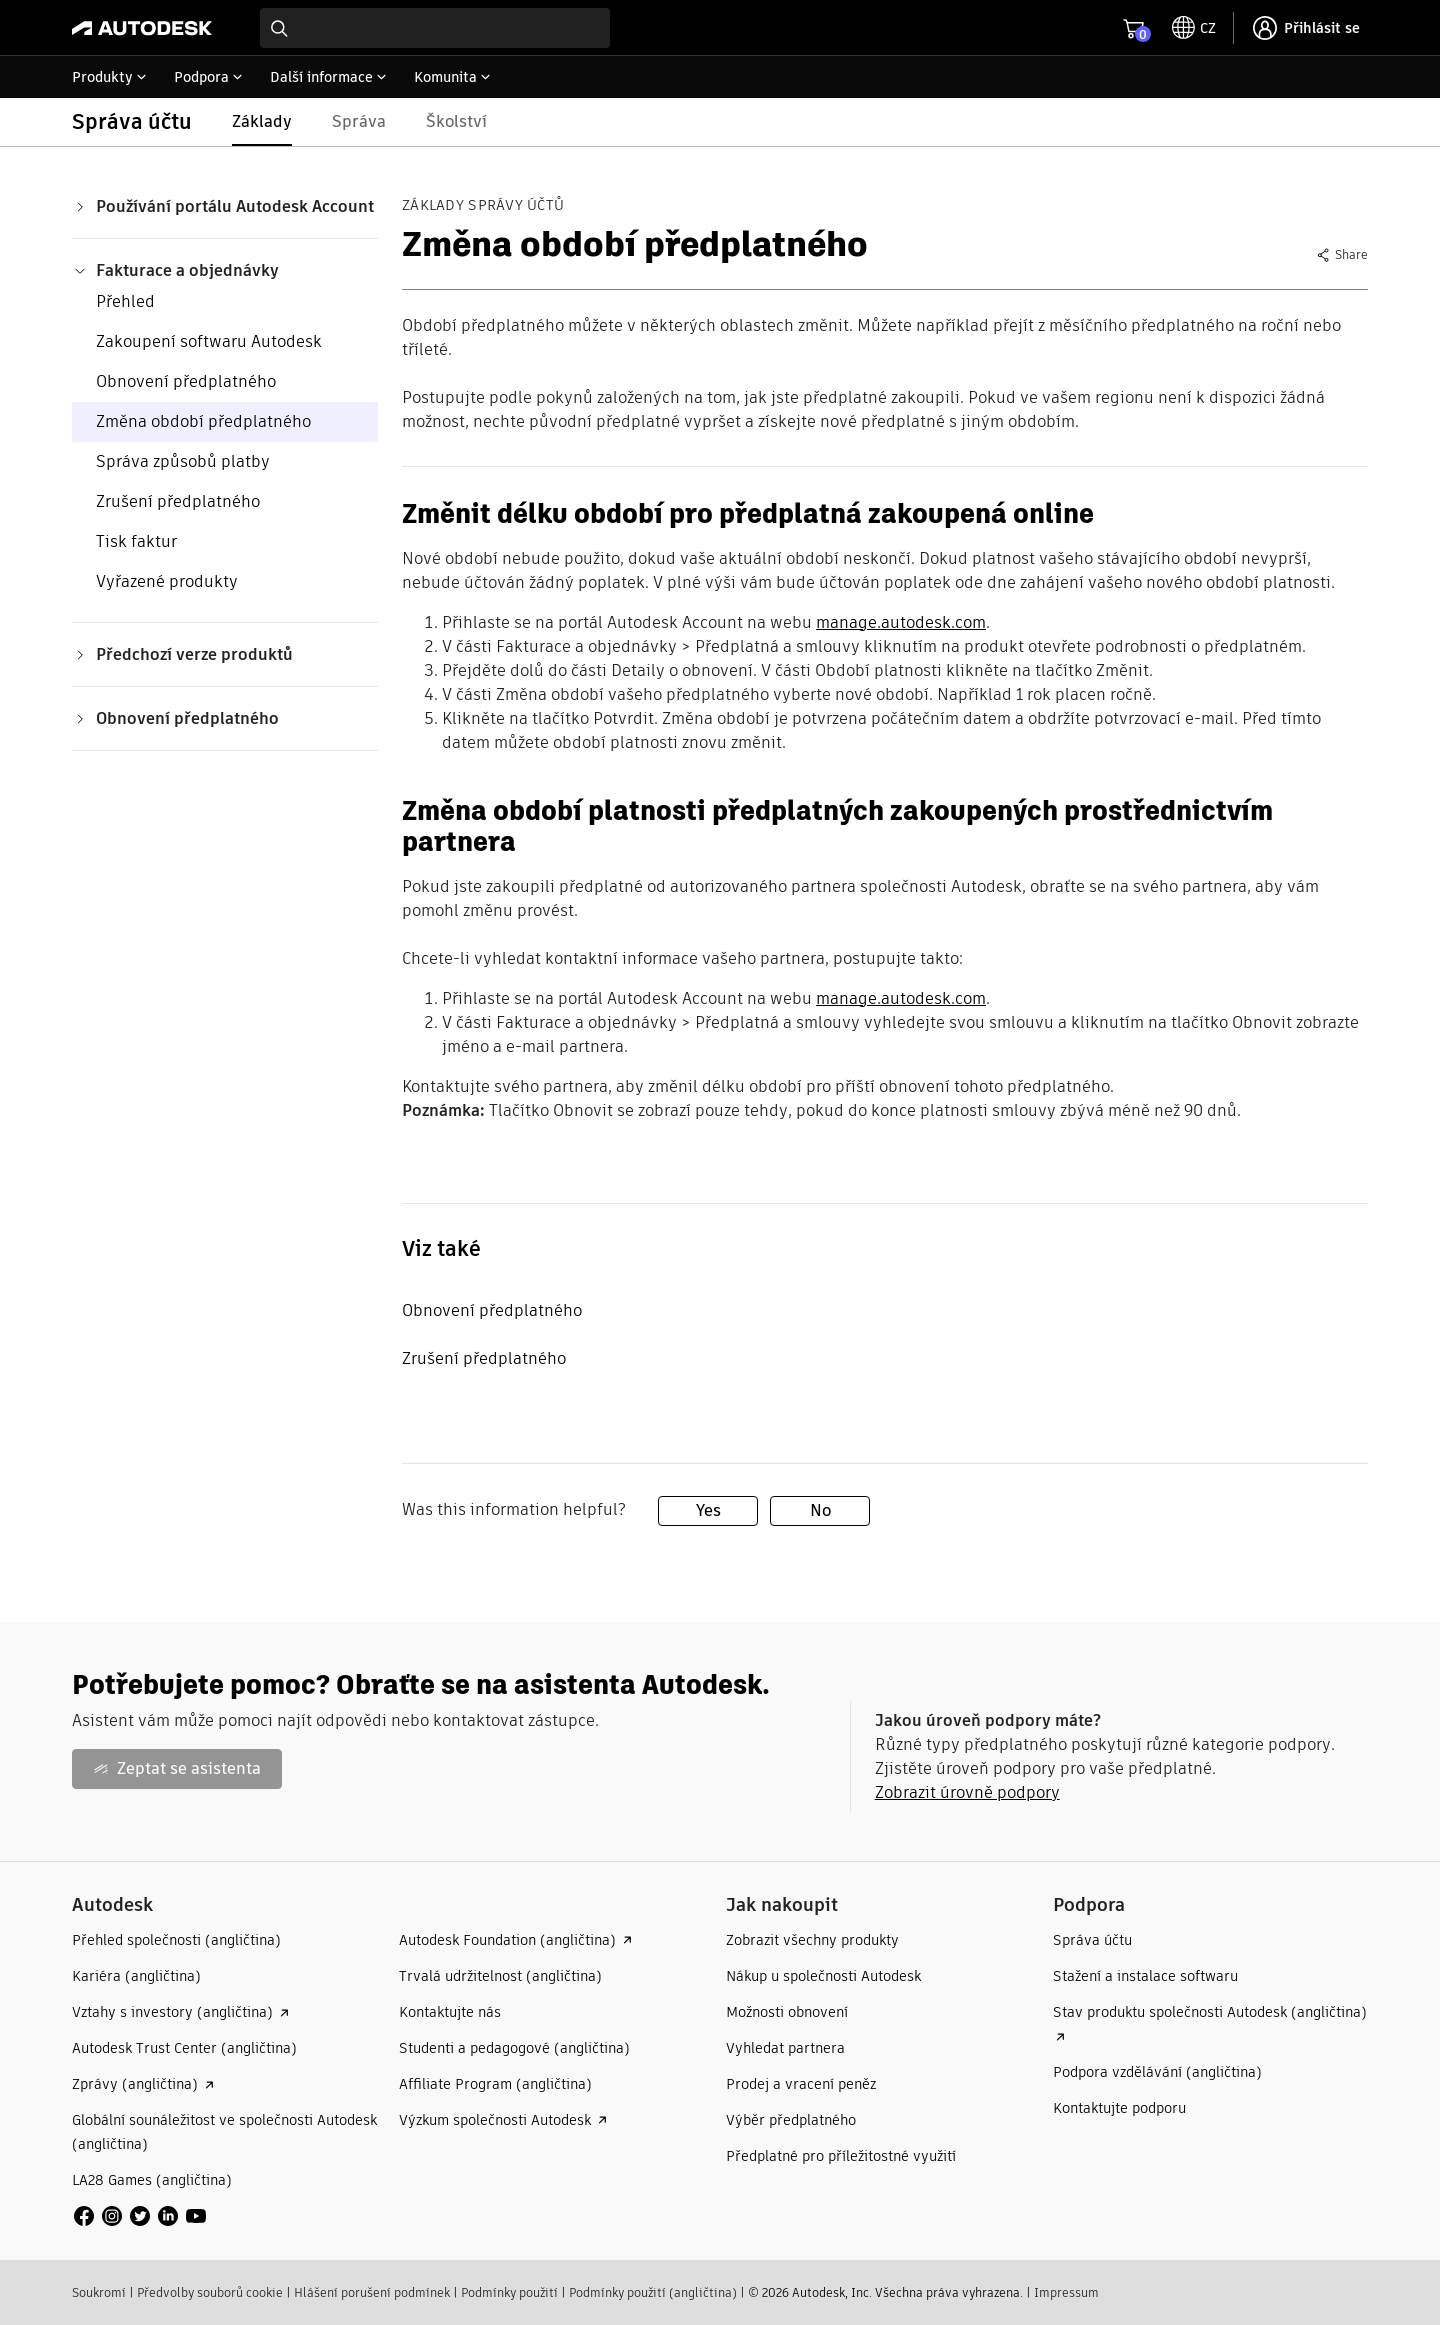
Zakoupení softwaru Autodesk (209, 341)
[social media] (140, 2216)
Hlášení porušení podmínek (372, 2292)
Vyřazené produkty (167, 581)
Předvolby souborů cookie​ (210, 2292)
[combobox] (435, 28)
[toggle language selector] (1194, 28)
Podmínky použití (509, 2292)
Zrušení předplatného (178, 501)
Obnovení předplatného (186, 381)
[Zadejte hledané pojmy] (435, 28)
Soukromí (99, 2292)
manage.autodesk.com (901, 622)
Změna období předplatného (203, 421)
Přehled (125, 301)
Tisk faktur (136, 541)
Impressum (1066, 2292)
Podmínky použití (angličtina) (653, 2292)
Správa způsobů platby (183, 461)
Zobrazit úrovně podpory (967, 1792)
